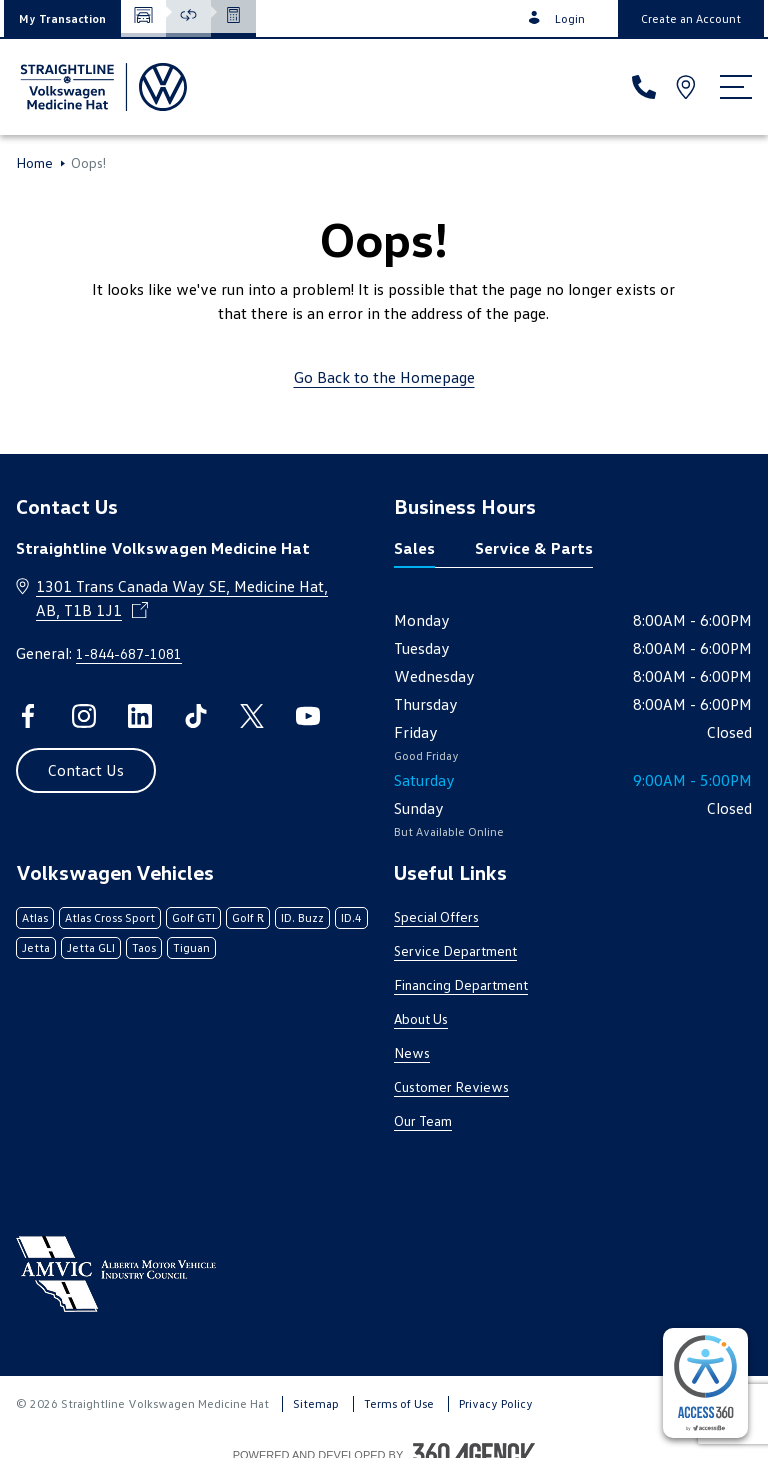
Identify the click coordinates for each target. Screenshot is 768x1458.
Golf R (248, 917)
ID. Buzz (302, 917)
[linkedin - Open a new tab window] (140, 716)
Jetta (36, 947)
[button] (62, 18)
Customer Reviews (451, 1086)
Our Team (423, 1120)
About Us (421, 1018)
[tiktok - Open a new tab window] (196, 716)
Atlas (35, 917)
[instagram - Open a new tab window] (84, 716)
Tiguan (191, 947)
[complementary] (705, 1383)
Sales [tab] (414, 548)
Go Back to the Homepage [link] (384, 377)
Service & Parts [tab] (534, 548)
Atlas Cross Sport (110, 917)
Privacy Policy (496, 1403)
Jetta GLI (91, 947)
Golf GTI (193, 917)
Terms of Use (399, 1403)
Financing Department (461, 984)
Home (34, 163)
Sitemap (316, 1403)
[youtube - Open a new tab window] (308, 716)
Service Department (455, 950)
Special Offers (436, 916)
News (412, 1052)
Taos (144, 947)
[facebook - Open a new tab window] (28, 716)
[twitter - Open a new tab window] (252, 716)
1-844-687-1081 (129, 653)
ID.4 (351, 917)
